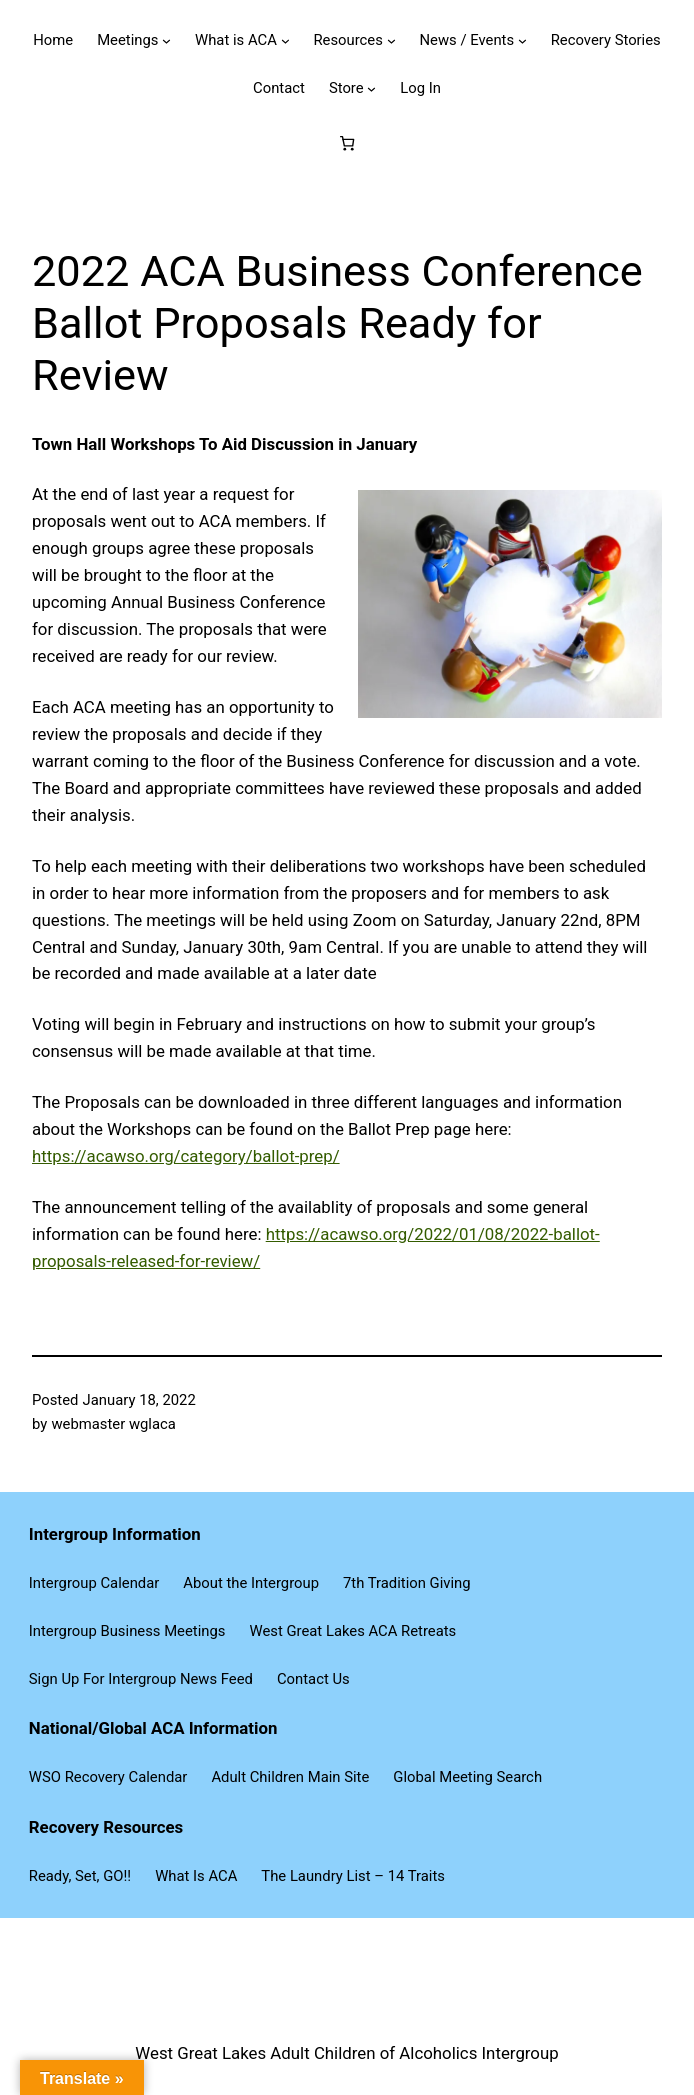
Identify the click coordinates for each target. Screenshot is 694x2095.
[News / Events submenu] (522, 40)
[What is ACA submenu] (285, 40)
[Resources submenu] (391, 40)
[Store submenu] (371, 88)
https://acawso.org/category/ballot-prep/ (186, 1156)
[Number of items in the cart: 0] (346, 142)
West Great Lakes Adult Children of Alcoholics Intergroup (346, 2053)
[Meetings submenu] (166, 40)
